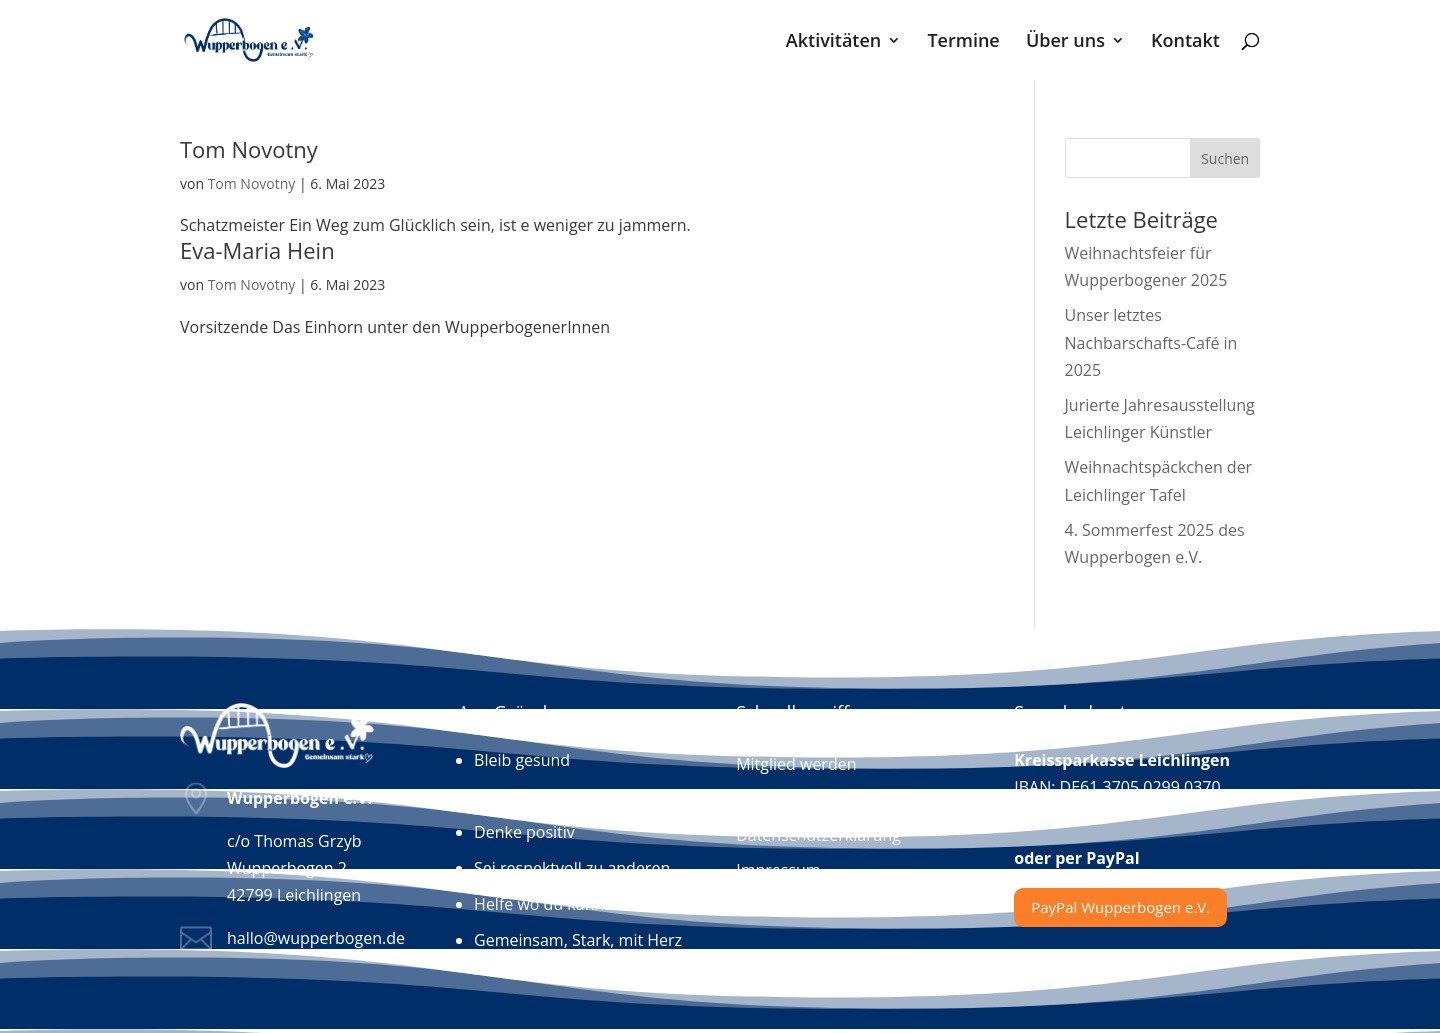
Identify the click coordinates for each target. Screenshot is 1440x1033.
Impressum (778, 871)
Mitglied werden (796, 765)
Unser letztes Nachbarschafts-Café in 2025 (1151, 342)
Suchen (1225, 158)
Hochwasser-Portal (806, 906)
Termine (963, 42)
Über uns (1065, 42)
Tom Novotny (249, 149)
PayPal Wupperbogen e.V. (1120, 907)
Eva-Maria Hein (257, 250)
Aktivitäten (833, 42)
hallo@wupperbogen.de (316, 938)
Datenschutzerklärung (818, 836)
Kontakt (1185, 42)
